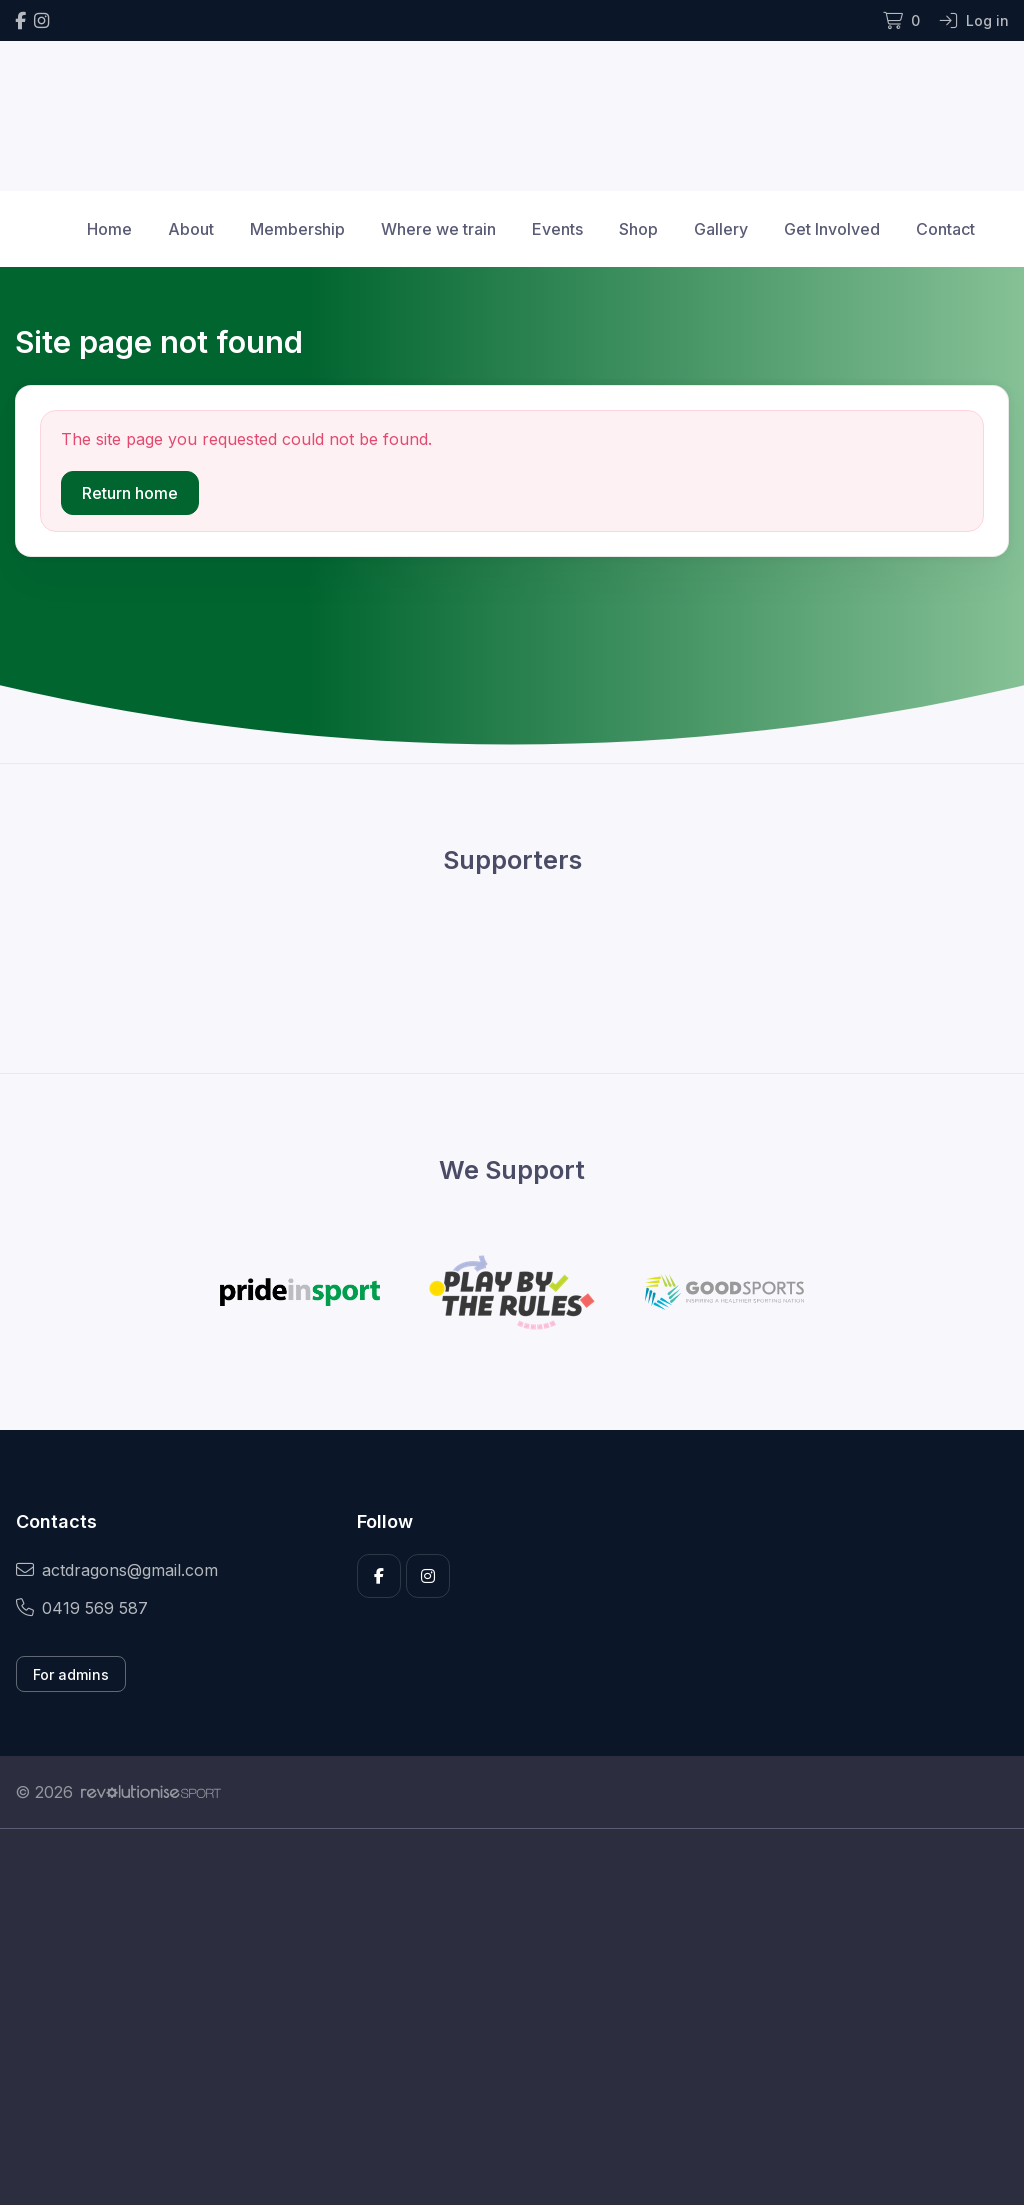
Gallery (721, 229)
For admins (71, 1674)
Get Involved (832, 229)
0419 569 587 (82, 1608)
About (191, 229)
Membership (297, 229)
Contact (945, 229)
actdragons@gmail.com (117, 1570)
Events (557, 229)
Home (109, 229)
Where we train (438, 229)
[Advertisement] (512, 2017)
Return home (130, 493)
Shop (638, 229)
